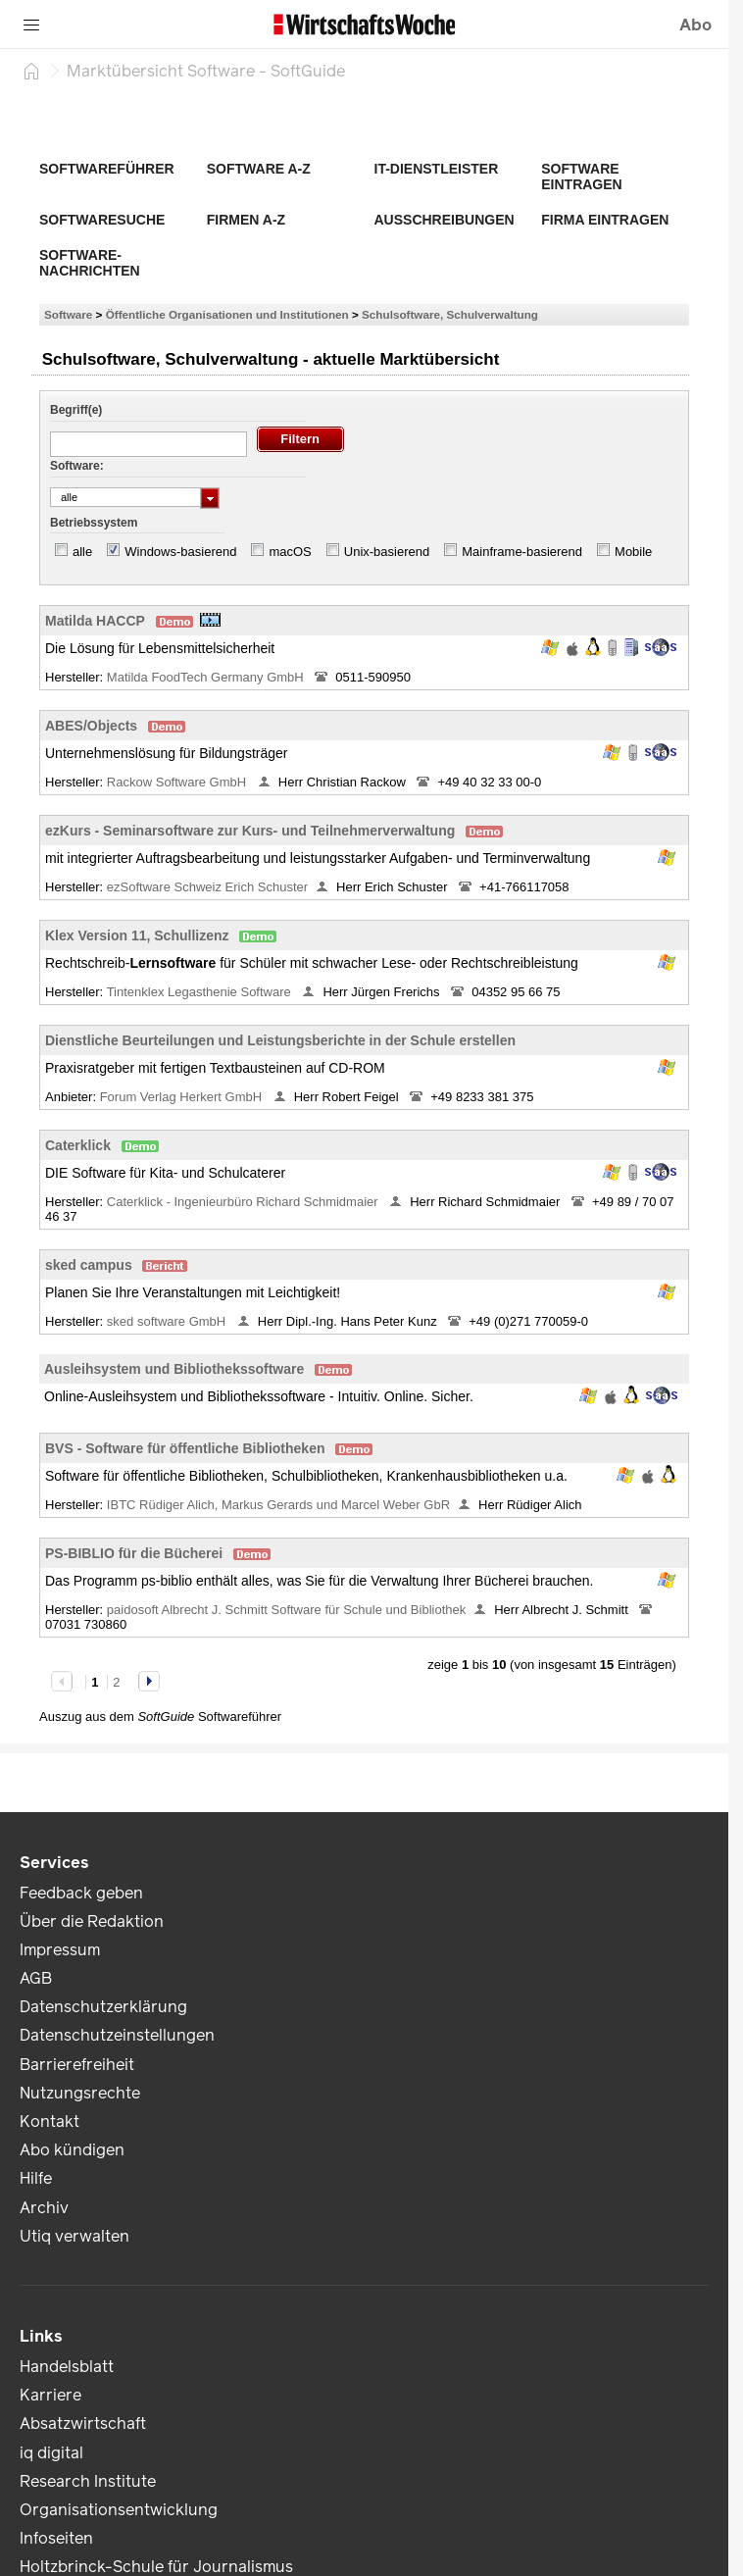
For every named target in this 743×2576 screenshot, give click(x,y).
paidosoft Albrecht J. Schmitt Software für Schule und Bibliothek (286, 1609)
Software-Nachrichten (89, 262)
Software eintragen (581, 176)
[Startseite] (31, 70)
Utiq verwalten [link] (74, 2236)
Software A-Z (259, 169)
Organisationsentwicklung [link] (119, 2510)
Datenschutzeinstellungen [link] (117, 2035)
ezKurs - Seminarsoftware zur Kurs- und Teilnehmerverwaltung (250, 830)
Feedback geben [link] (81, 1893)
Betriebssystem (93, 523)
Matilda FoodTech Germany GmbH (207, 677)
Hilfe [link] (36, 2178)
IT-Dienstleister (436, 169)
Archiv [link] (44, 2208)
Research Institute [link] (88, 2481)
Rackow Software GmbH (178, 782)
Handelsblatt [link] (67, 2366)
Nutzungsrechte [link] (80, 2093)
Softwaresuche (102, 219)
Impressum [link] (60, 1950)
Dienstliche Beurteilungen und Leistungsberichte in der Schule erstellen (280, 1040)
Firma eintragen (605, 219)
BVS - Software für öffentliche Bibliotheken (184, 1448)
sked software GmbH (168, 1321)
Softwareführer (106, 169)
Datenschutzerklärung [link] (103, 2006)
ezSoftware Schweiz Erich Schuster (207, 887)
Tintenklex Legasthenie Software (201, 992)
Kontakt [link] (49, 2121)
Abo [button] (695, 25)
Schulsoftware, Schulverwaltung (450, 314)
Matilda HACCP (95, 621)
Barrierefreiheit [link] (77, 2064)
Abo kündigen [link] (72, 2150)
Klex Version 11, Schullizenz (137, 935)
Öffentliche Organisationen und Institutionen (227, 314)
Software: (77, 466)
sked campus (88, 1265)
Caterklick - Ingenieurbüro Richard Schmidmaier (244, 1201)
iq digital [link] (51, 2453)
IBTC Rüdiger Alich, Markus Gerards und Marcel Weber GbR (278, 1504)
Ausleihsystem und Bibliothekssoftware (174, 1369)
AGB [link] (36, 1978)
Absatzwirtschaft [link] (83, 2423)
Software (68, 314)
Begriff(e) (76, 410)
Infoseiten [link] (56, 2538)
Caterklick (78, 1145)
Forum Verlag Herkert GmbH (183, 1096)
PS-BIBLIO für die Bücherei (134, 1553)
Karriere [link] (50, 2395)
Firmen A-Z (246, 219)
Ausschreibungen (444, 219)
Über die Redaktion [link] (92, 1921)
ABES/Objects (91, 725)
